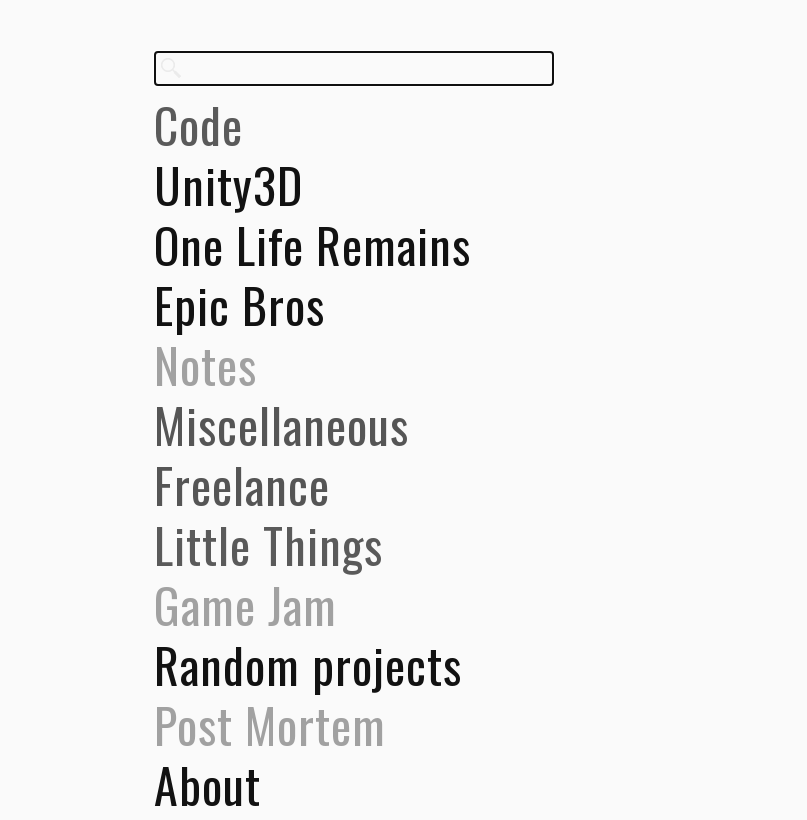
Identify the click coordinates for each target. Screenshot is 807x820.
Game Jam (245, 605)
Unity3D (228, 185)
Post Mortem (270, 725)
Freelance (242, 485)
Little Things (268, 545)
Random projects (308, 665)
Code (198, 125)
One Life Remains (312, 245)
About (207, 785)
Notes (205, 365)
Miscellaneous (281, 425)
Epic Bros (239, 305)
